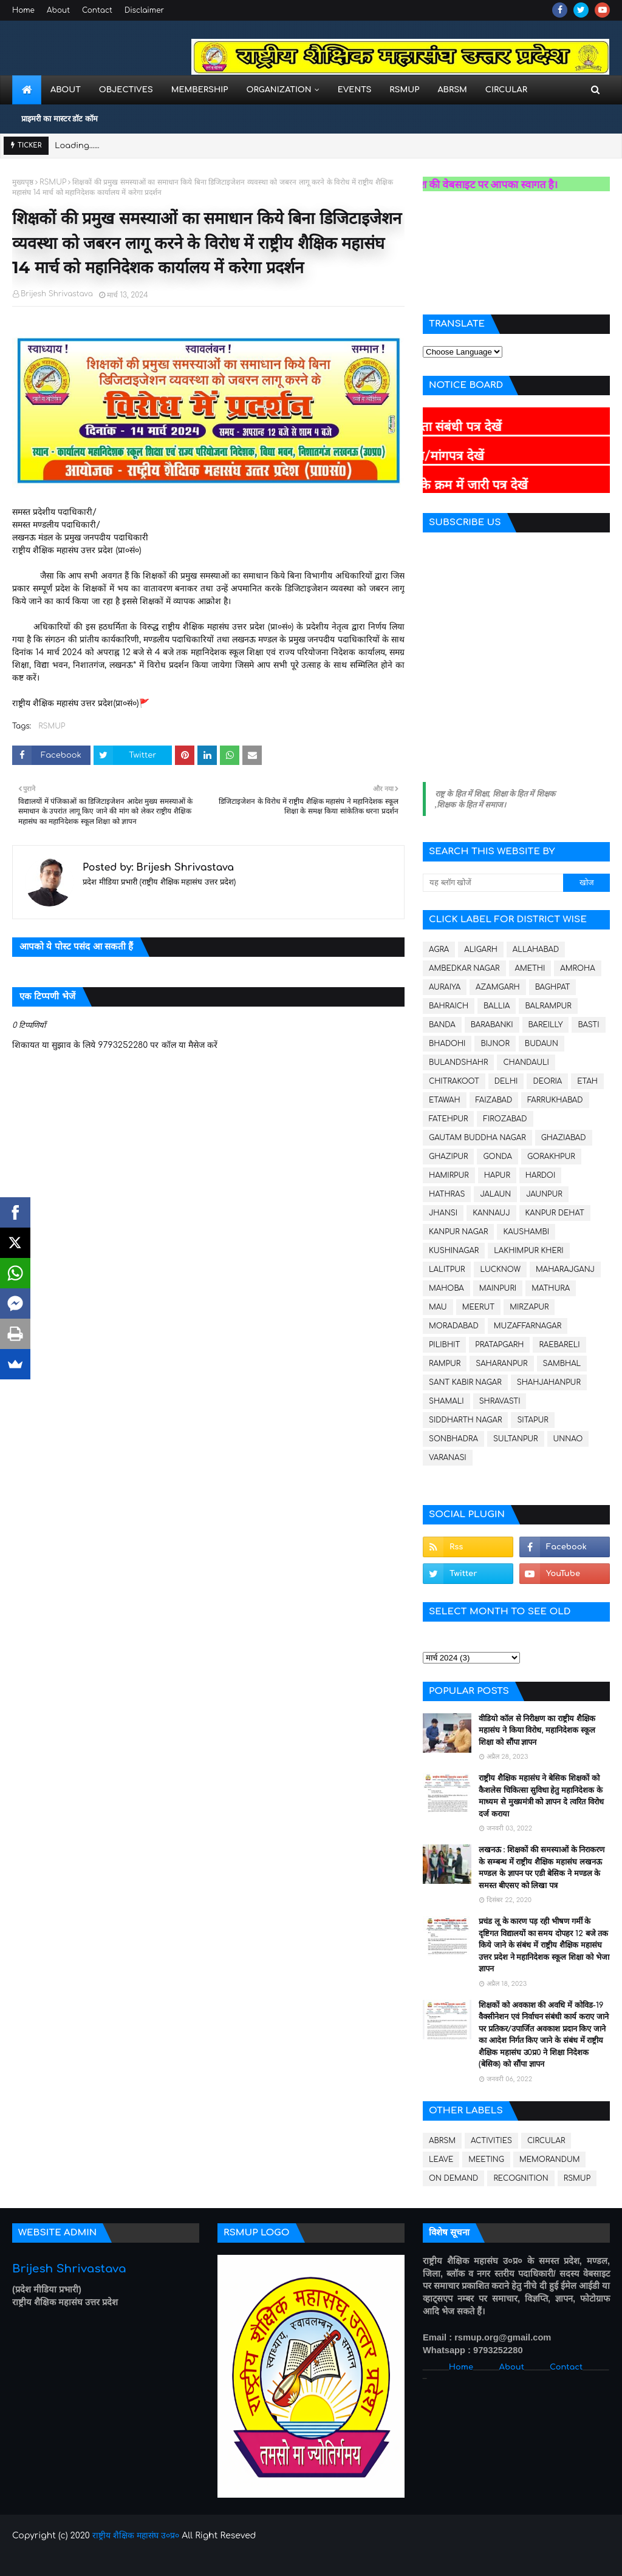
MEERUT (478, 1307)
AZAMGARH (498, 987)
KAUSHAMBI (526, 1232)
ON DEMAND (453, 2178)
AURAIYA (444, 987)
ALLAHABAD (536, 949)
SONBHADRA (453, 1439)
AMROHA (577, 968)
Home (23, 10)
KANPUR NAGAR (458, 1232)
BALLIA (497, 1006)
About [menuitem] (65, 90)
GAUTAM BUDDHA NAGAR (477, 1137)
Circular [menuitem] (506, 90)
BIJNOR (494, 1043)
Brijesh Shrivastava (57, 294)
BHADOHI (447, 1043)
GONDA (497, 1156)
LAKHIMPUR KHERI (528, 1250)
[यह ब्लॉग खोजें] (493, 883)
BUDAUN (541, 1043)
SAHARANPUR (501, 1363)
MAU (438, 1307)
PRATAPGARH (499, 1345)
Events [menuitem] (355, 90)
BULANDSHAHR (458, 1062)
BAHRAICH (448, 1006)
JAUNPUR (544, 1194)
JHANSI (443, 1213)
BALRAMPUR (548, 1006)
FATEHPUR (448, 1119)
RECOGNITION (520, 2178)
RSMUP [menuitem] (404, 90)
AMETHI (530, 968)
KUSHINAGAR (454, 1250)
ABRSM (442, 2140)
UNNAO (568, 1439)
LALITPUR (447, 1269)
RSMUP (52, 182)
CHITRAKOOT (454, 1081)
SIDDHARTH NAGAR (465, 1420)
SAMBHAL (562, 1363)
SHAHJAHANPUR (549, 1382)
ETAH (587, 1081)
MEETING (486, 2159)
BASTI (588, 1025)
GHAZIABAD (563, 1137)
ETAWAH (444, 1100)
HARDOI (540, 1175)
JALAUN (495, 1194)
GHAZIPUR (448, 1156)
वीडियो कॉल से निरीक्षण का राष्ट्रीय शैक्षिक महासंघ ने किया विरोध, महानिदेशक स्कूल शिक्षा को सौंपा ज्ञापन (537, 1731)
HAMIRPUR (449, 1175)
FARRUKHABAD (555, 1100)
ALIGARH (480, 949)
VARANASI (447, 1457)
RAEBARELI (559, 1345)
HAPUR (497, 1175)
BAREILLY (545, 1025)
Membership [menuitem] (199, 90)
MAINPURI (497, 1288)
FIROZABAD (505, 1119)
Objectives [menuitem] (126, 90)
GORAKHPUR (551, 1156)
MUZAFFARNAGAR (527, 1326)
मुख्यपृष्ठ (22, 182)
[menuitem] (26, 89)
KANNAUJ (491, 1213)
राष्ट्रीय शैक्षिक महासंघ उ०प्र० (135, 2535)
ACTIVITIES (491, 2140)
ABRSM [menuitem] (451, 90)
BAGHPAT (552, 987)
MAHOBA (446, 1288)
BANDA (442, 1025)
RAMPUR (444, 1363)
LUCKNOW (500, 1269)
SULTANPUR (515, 1439)
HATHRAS (447, 1194)
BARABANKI (492, 1025)
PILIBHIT (444, 1345)
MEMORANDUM (549, 2159)
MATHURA (550, 1288)
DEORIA (547, 1081)
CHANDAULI (526, 1062)
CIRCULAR (546, 2140)
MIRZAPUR (529, 1307)
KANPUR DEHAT (554, 1213)
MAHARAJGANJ (565, 1269)
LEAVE (441, 2159)
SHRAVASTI (500, 1401)
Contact (97, 10)
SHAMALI (446, 1401)
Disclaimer (144, 10)
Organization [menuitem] (278, 90)
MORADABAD (454, 1326)
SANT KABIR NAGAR (465, 1382)
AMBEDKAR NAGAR (464, 968)
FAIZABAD (494, 1100)
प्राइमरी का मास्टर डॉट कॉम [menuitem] (59, 119)
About (58, 10)
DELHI (506, 1081)
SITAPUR (532, 1420)
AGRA (439, 949)
